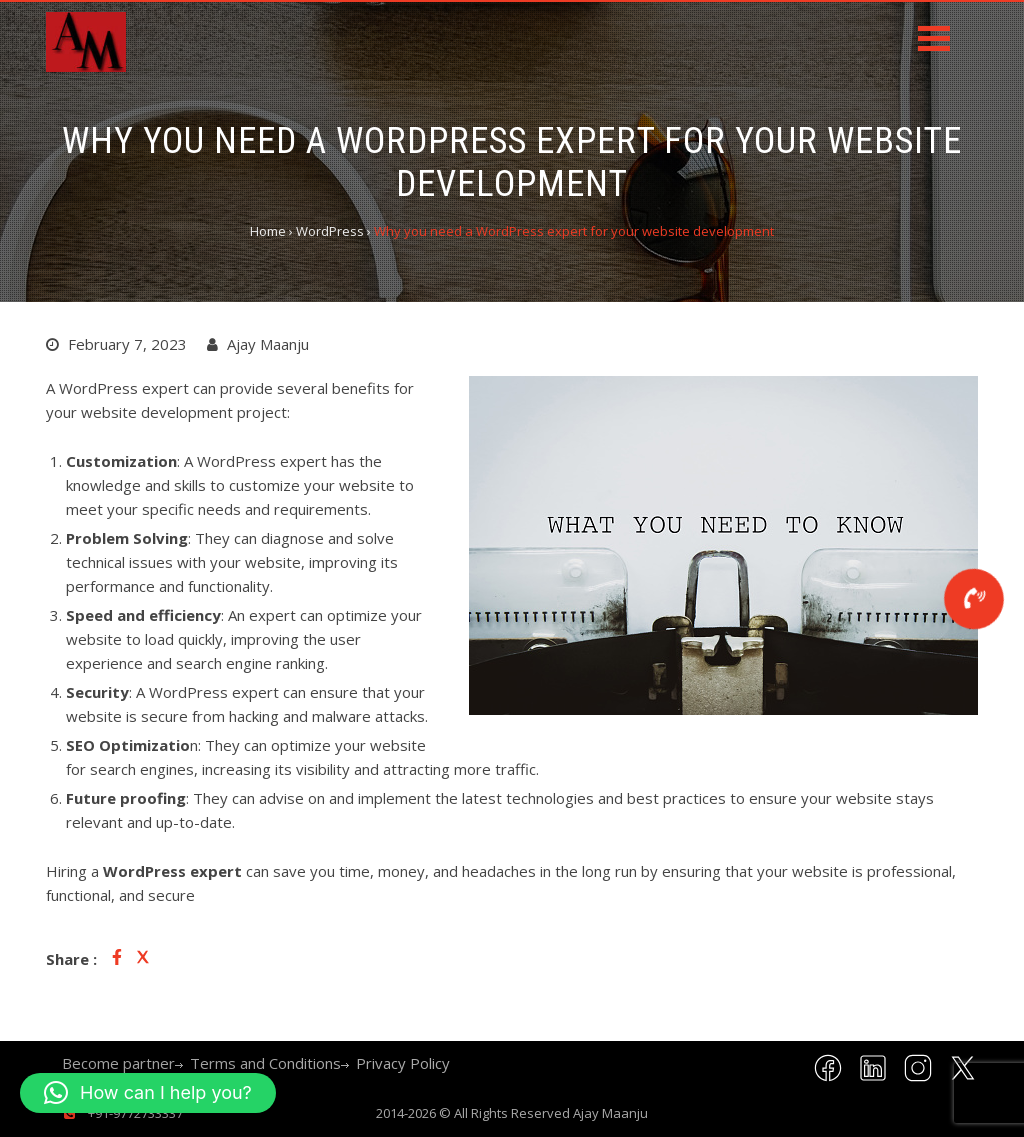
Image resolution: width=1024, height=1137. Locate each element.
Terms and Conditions (265, 1063)
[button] (148, 1093)
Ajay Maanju (610, 1113)
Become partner (118, 1063)
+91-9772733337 (134, 1113)
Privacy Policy (403, 1063)
